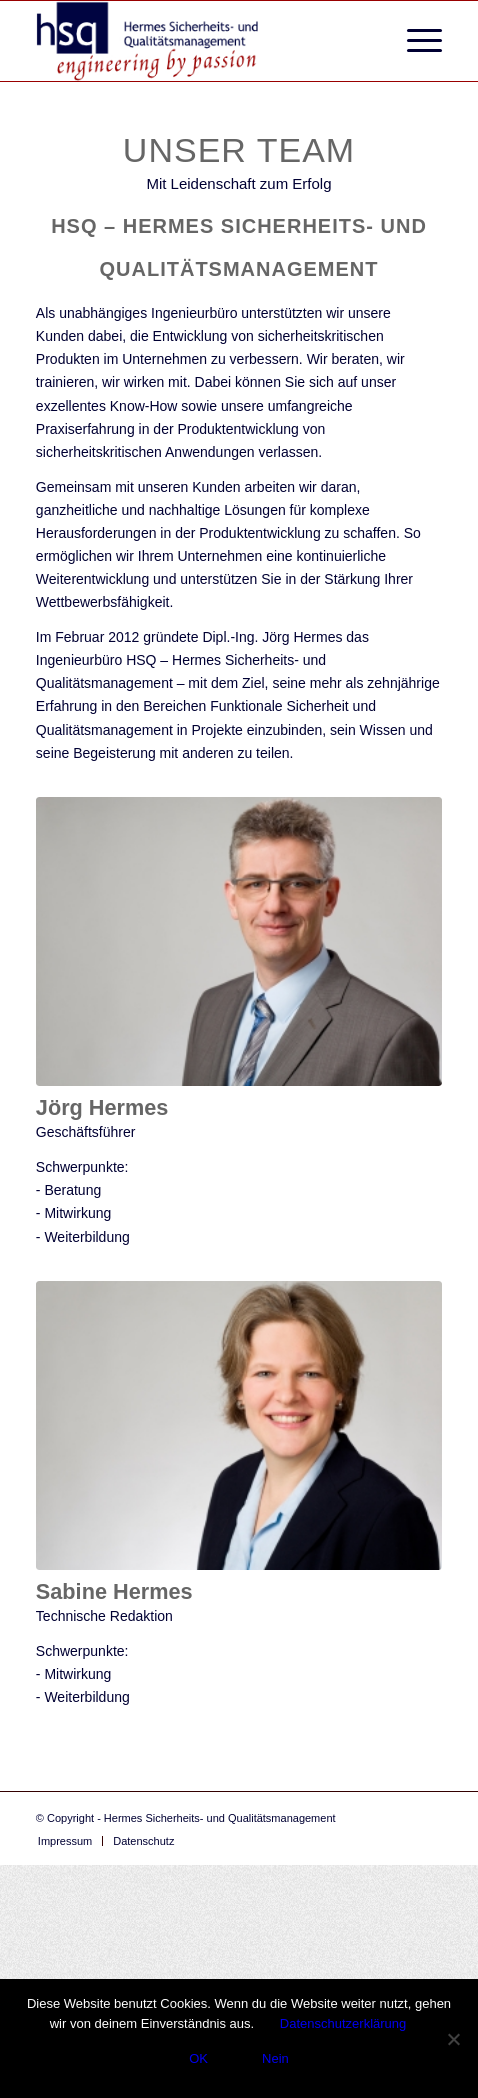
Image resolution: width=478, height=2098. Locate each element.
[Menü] (414, 41)
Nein (275, 2058)
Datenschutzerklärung (343, 2023)
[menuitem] (414, 41)
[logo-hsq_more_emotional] (198, 41)
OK (198, 2058)
